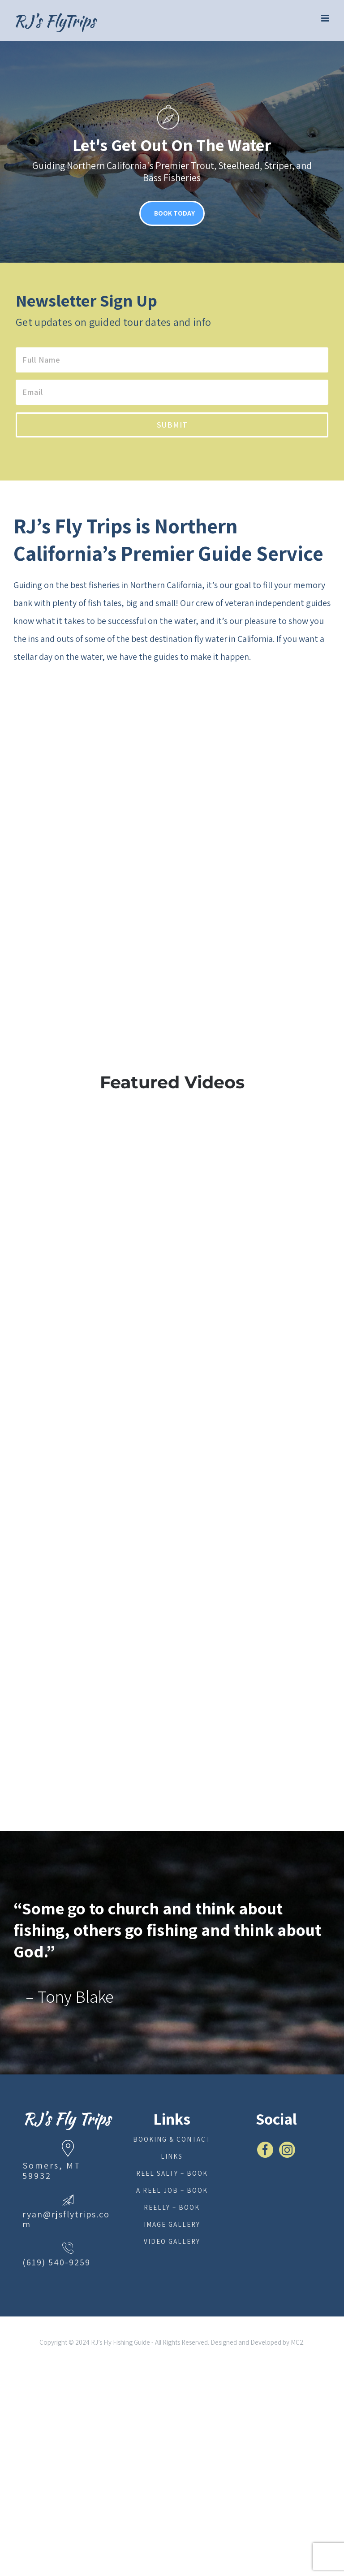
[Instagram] (287, 2150)
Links (172, 2156)
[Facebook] (265, 2150)
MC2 (297, 2342)
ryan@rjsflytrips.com (66, 2219)
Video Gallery (172, 2241)
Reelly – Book (172, 2207)
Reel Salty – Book (172, 2173)
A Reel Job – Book (172, 2190)
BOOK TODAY (174, 213)
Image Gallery (172, 2224)
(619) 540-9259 (56, 2262)
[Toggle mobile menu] (326, 18)
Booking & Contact (172, 2139)
